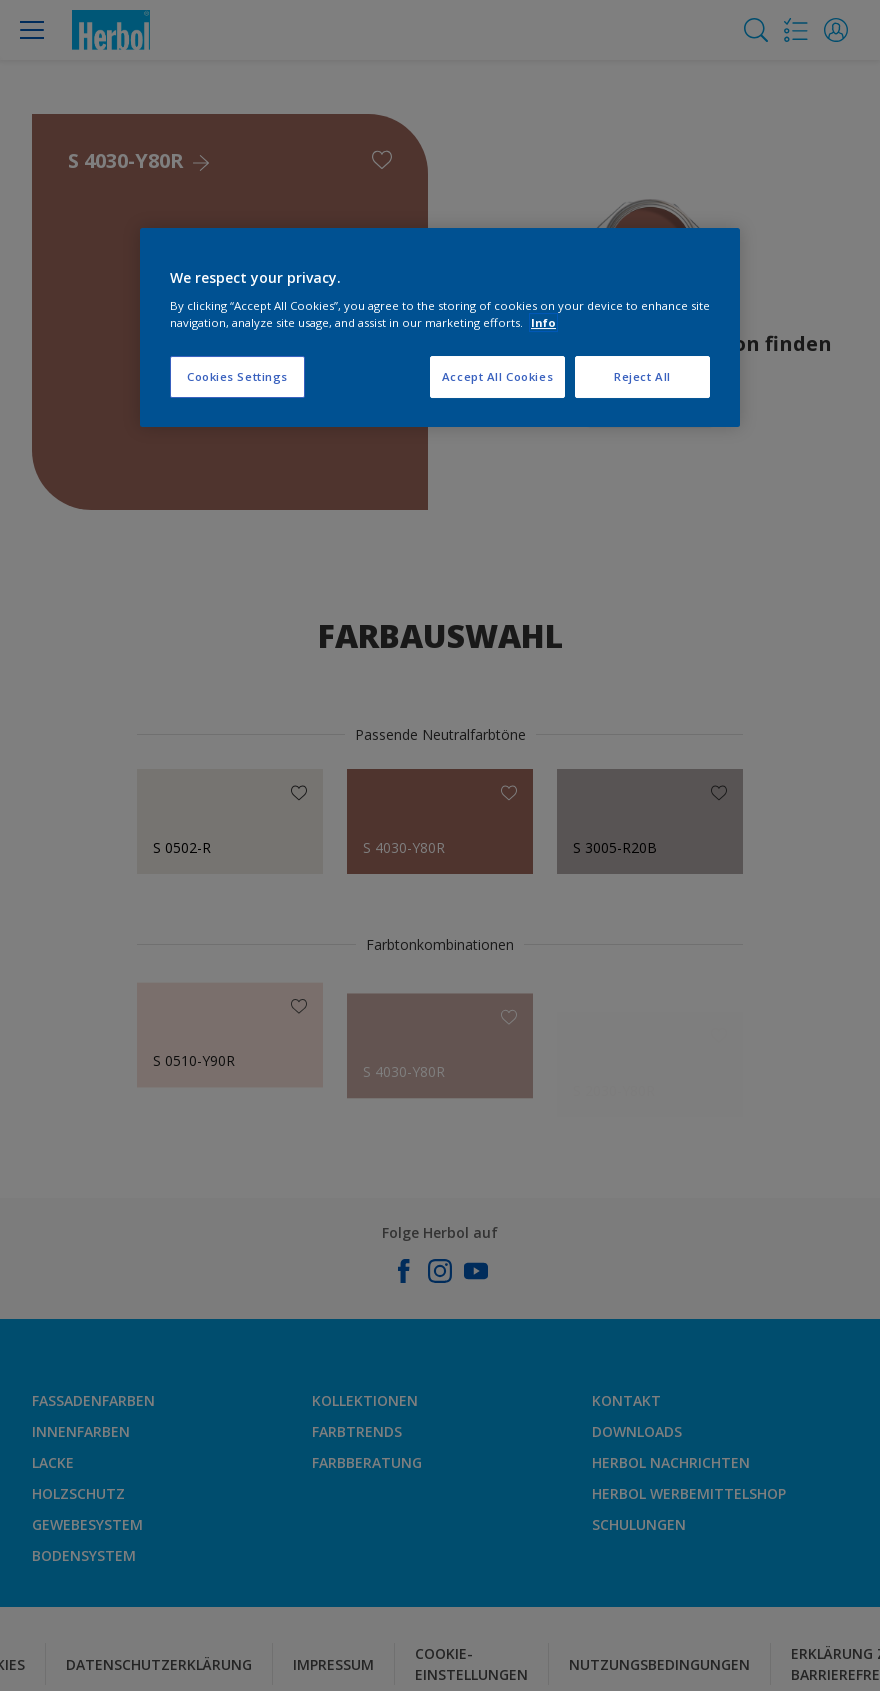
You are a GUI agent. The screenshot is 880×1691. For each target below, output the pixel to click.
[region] (440, 328)
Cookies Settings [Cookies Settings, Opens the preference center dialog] (237, 376)
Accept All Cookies (497, 376)
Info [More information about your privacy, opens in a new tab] (543, 322)
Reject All (642, 376)
